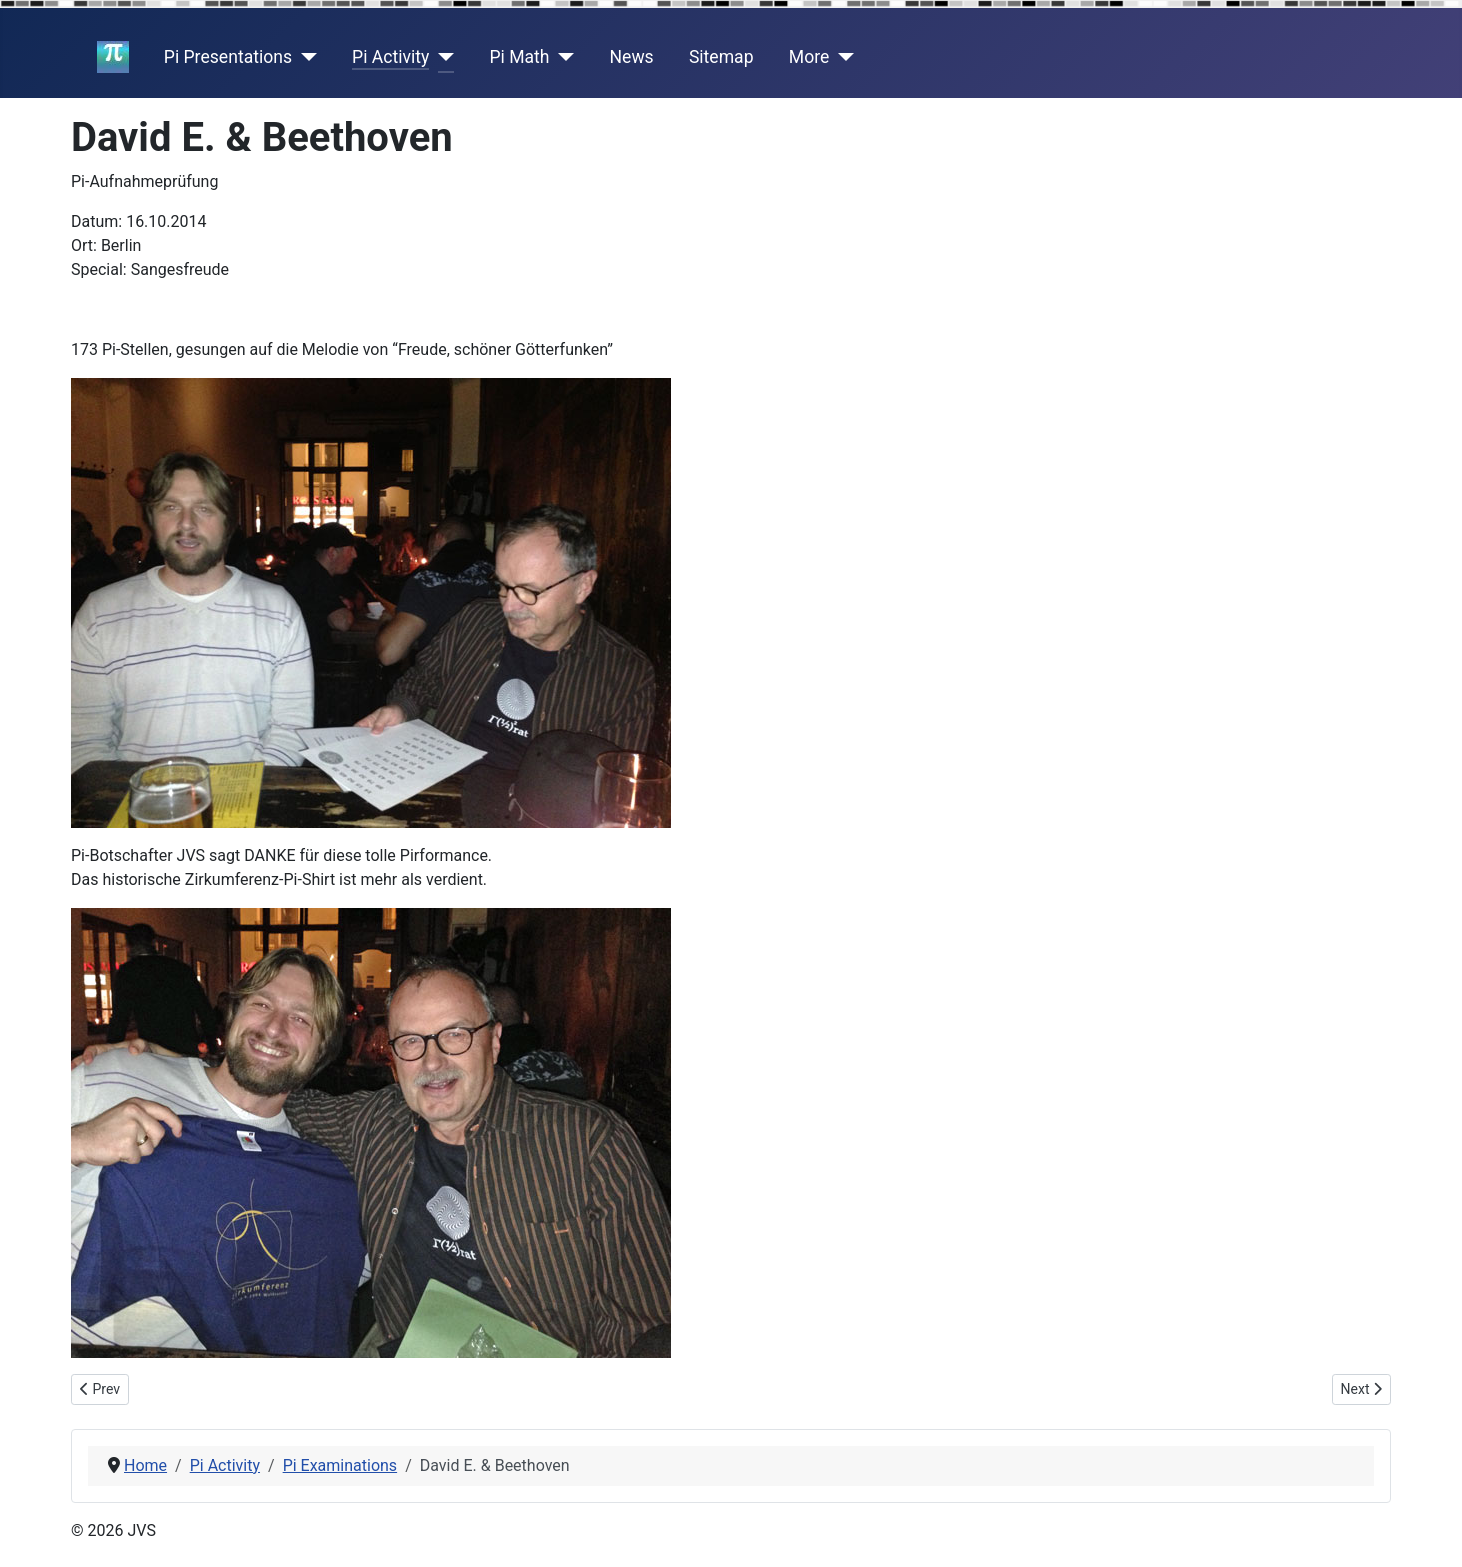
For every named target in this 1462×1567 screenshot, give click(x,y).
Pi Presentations (228, 57)
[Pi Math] (562, 57)
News (632, 57)
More (809, 57)
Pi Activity (390, 57)
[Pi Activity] (441, 57)
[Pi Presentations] (304, 57)
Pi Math (519, 57)
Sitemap (721, 57)
